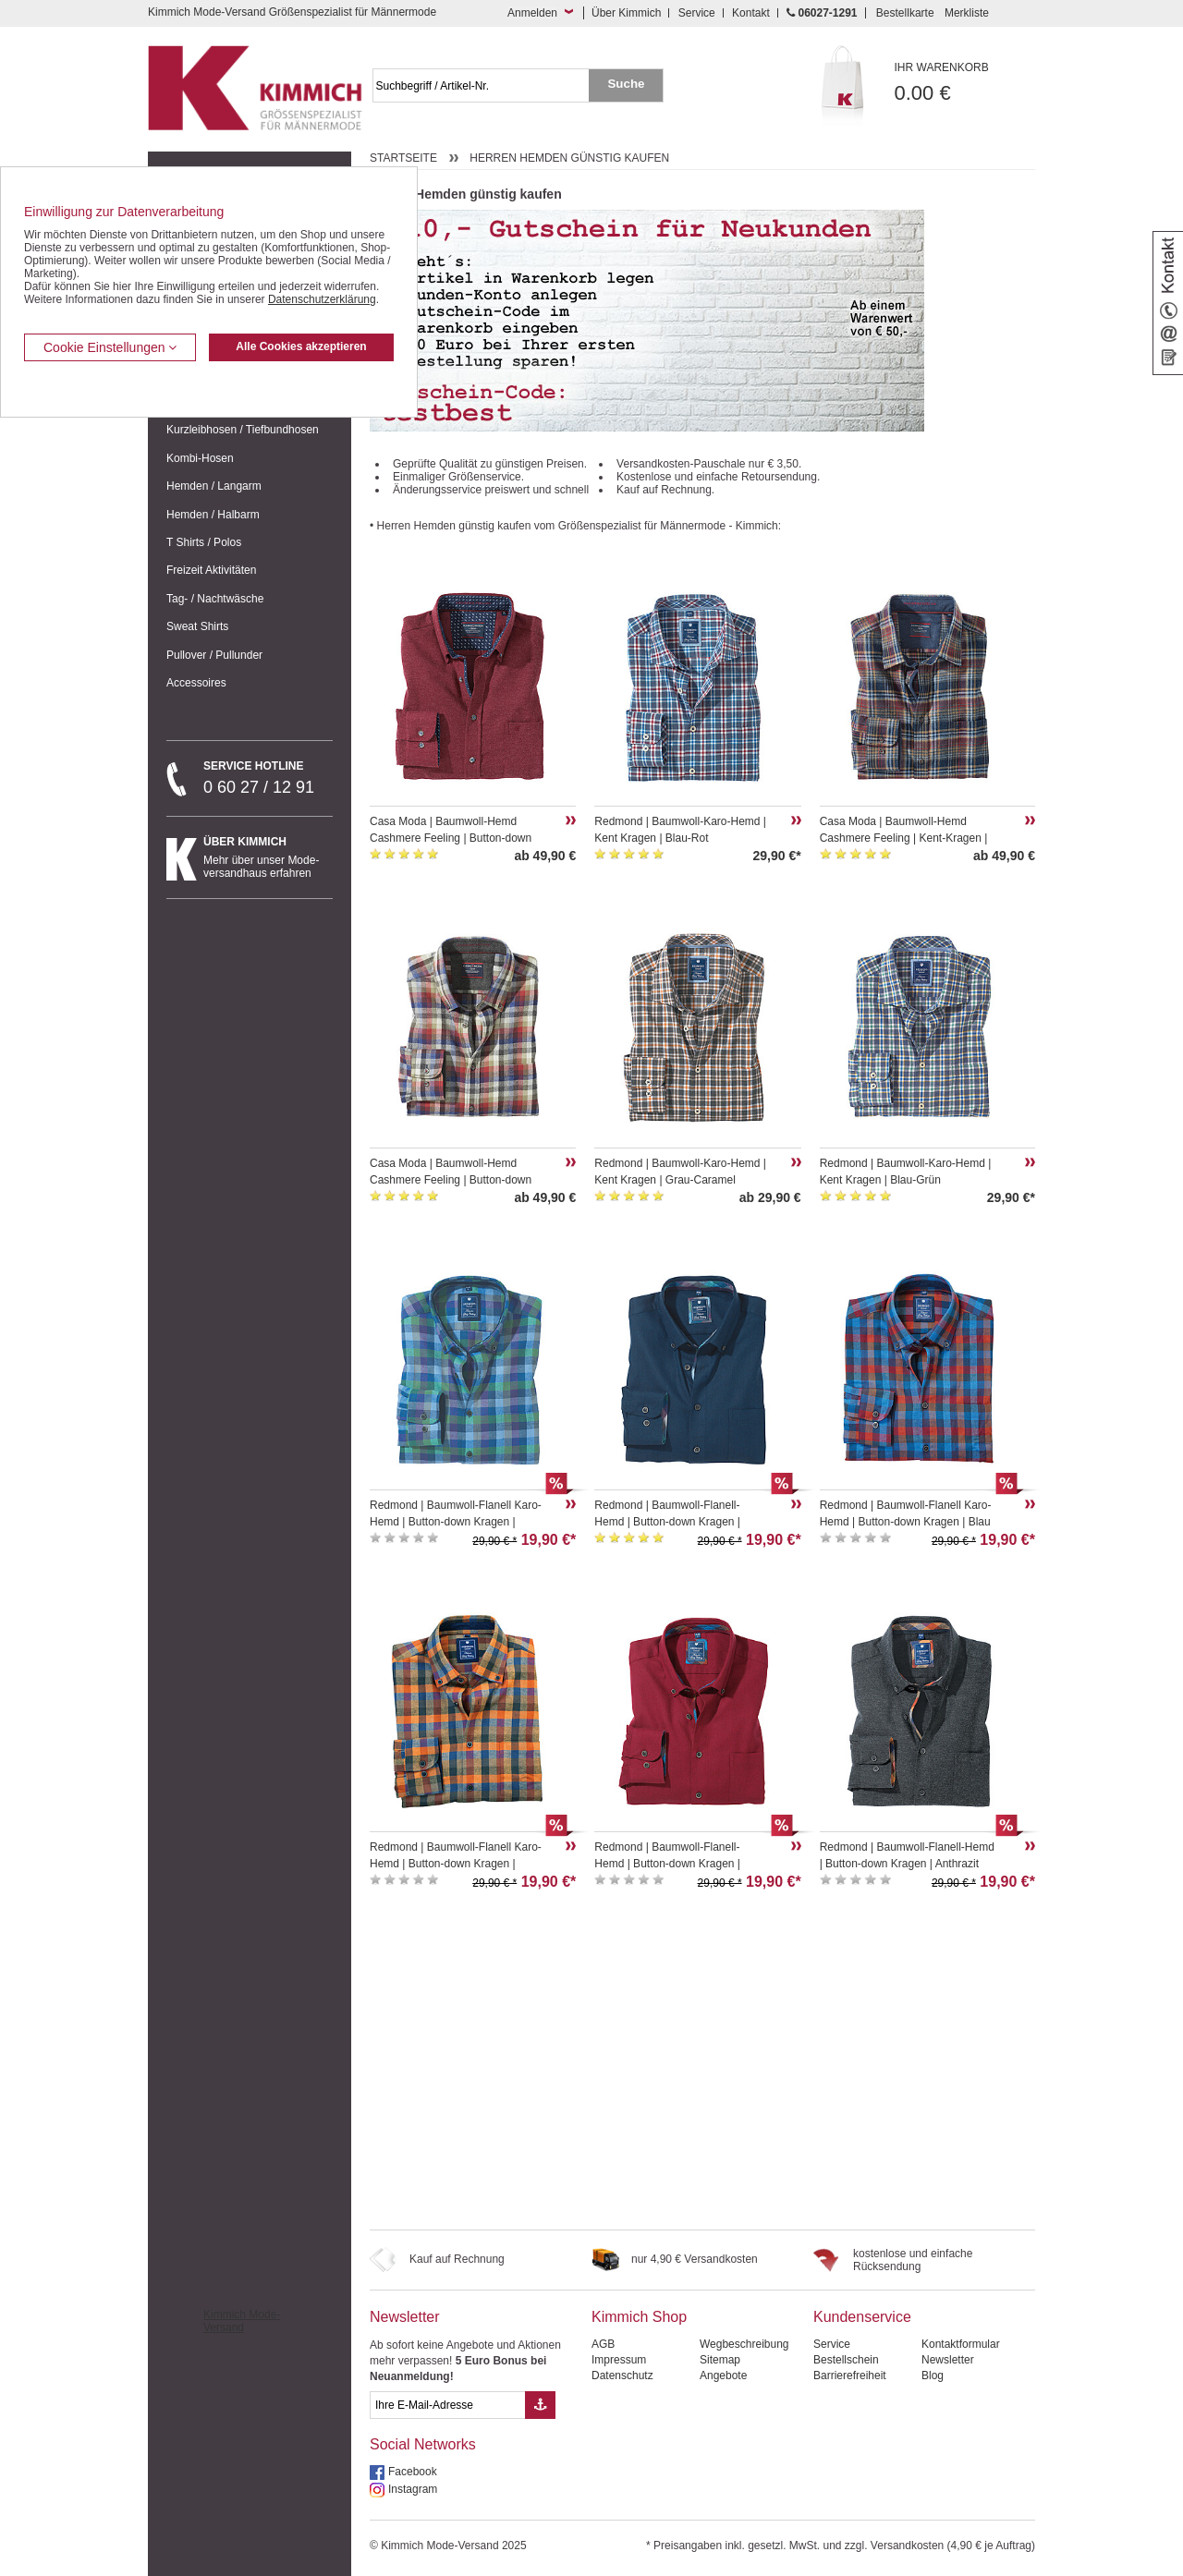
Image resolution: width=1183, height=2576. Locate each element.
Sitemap (720, 2359)
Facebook (412, 2471)
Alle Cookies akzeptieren (301, 346)
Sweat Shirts (197, 626)
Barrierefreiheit (849, 2375)
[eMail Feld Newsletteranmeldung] (447, 2405)
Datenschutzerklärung (322, 299)
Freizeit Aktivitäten (211, 570)
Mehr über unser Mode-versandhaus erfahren (268, 857)
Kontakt (751, 13)
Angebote (723, 2375)
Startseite (403, 158)
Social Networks (423, 2444)
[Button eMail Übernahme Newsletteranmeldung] (540, 2405)
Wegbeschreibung (744, 2344)
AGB (603, 2344)
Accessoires (196, 682)
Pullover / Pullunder (214, 655)
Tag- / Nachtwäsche (214, 598)
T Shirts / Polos (203, 542)
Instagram (412, 2489)
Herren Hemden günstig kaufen (569, 158)
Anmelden (532, 12)
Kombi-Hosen (200, 458)
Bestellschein (846, 2359)
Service (696, 13)
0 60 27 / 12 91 (268, 777)
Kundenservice (862, 2317)
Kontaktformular (960, 2344)
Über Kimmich (626, 13)
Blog (932, 2375)
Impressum (619, 2359)
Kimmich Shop (639, 2317)
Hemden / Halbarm (213, 514)
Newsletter (405, 2317)
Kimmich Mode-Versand (241, 2321)
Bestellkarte (905, 13)
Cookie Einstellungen (110, 347)
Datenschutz (622, 2375)
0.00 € (965, 82)
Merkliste (967, 13)
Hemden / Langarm (214, 486)
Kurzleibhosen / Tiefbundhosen (242, 429)
